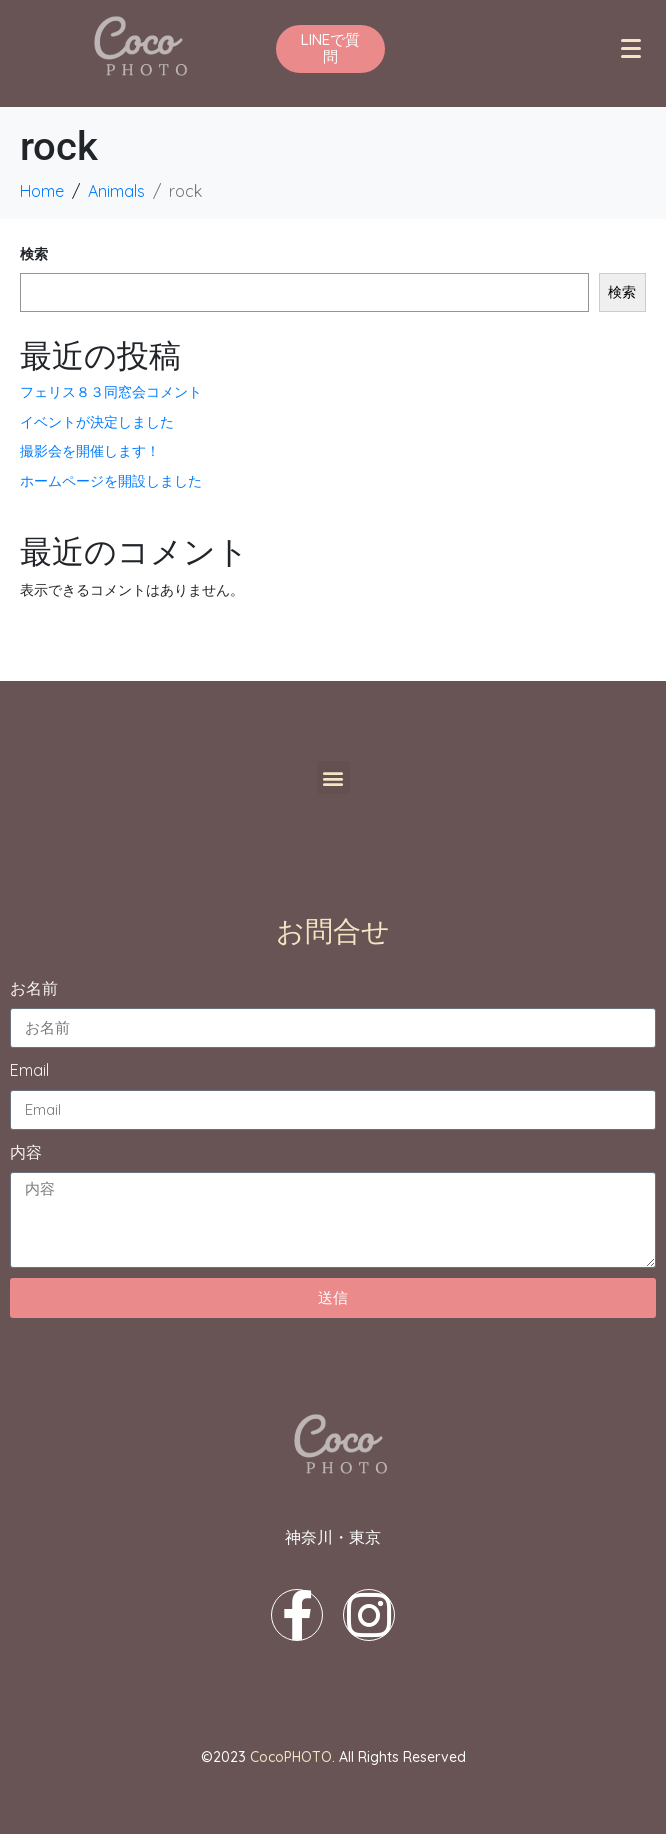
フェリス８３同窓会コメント (111, 392)
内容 (26, 1152)
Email (29, 1070)
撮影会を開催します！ (90, 451)
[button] (333, 777)
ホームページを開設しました (111, 481)
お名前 (34, 988)
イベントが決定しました (97, 422)
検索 (34, 254)
